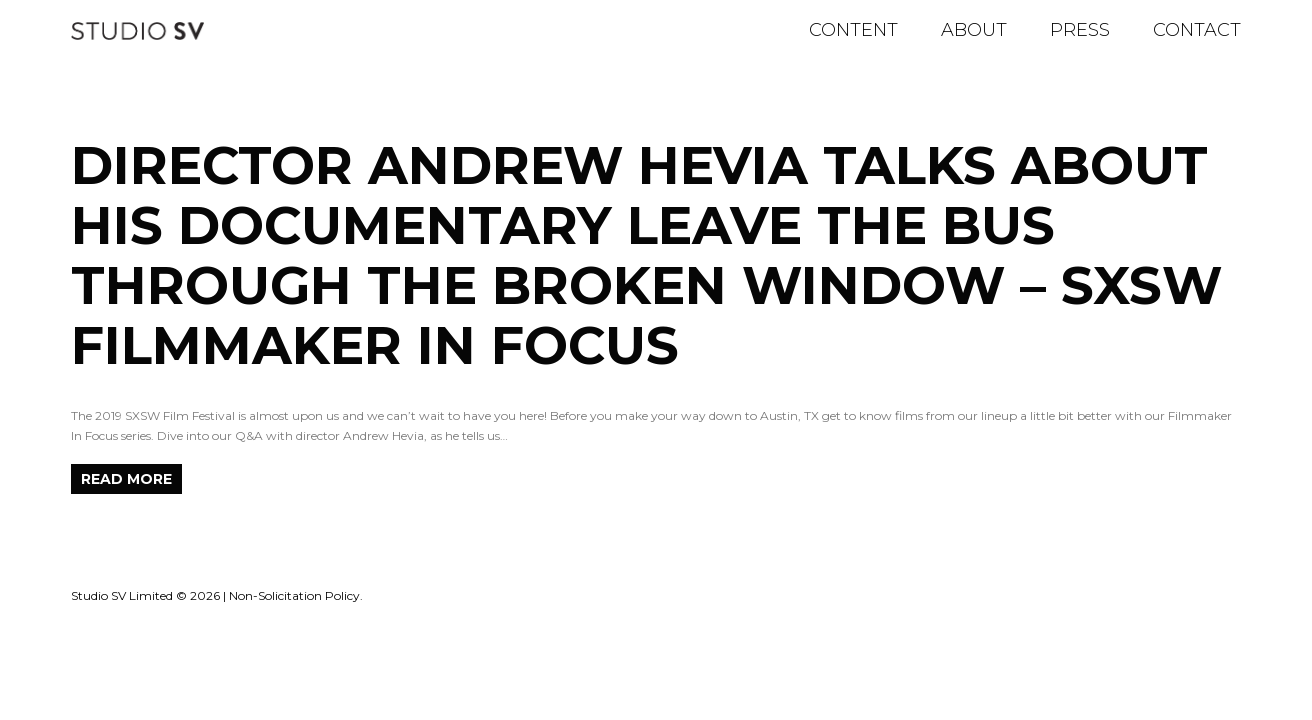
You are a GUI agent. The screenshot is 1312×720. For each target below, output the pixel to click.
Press (1080, 30)
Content (853, 30)
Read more (126, 479)
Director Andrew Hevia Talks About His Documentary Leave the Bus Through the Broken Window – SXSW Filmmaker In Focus (646, 255)
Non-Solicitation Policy (294, 595)
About (974, 30)
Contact (1197, 30)
